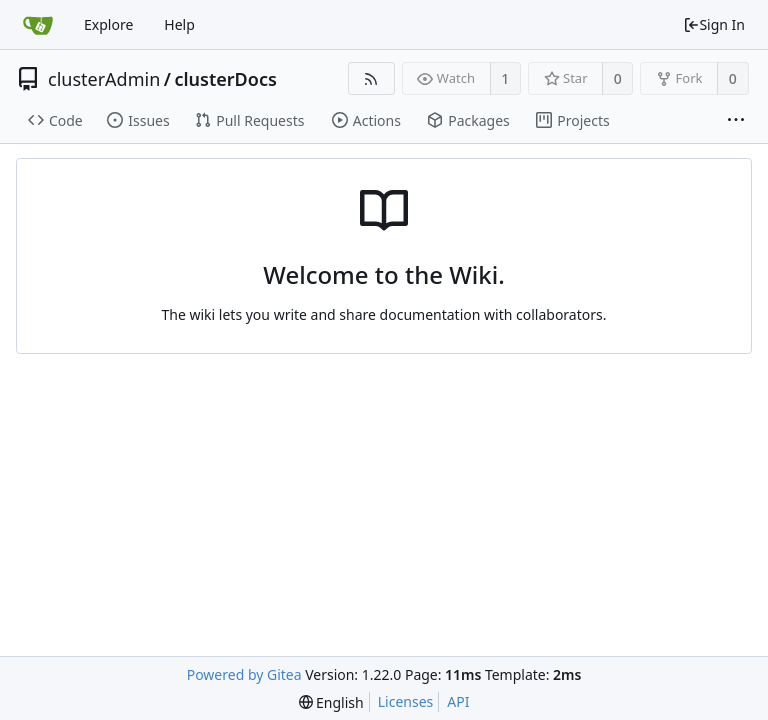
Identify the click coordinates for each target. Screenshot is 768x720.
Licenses (406, 701)
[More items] (736, 121)
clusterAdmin (104, 79)
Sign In (714, 24)
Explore (108, 24)
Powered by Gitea (244, 674)
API (458, 701)
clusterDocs (225, 79)
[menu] (331, 702)
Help (179, 24)
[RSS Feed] (371, 78)
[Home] (38, 25)
